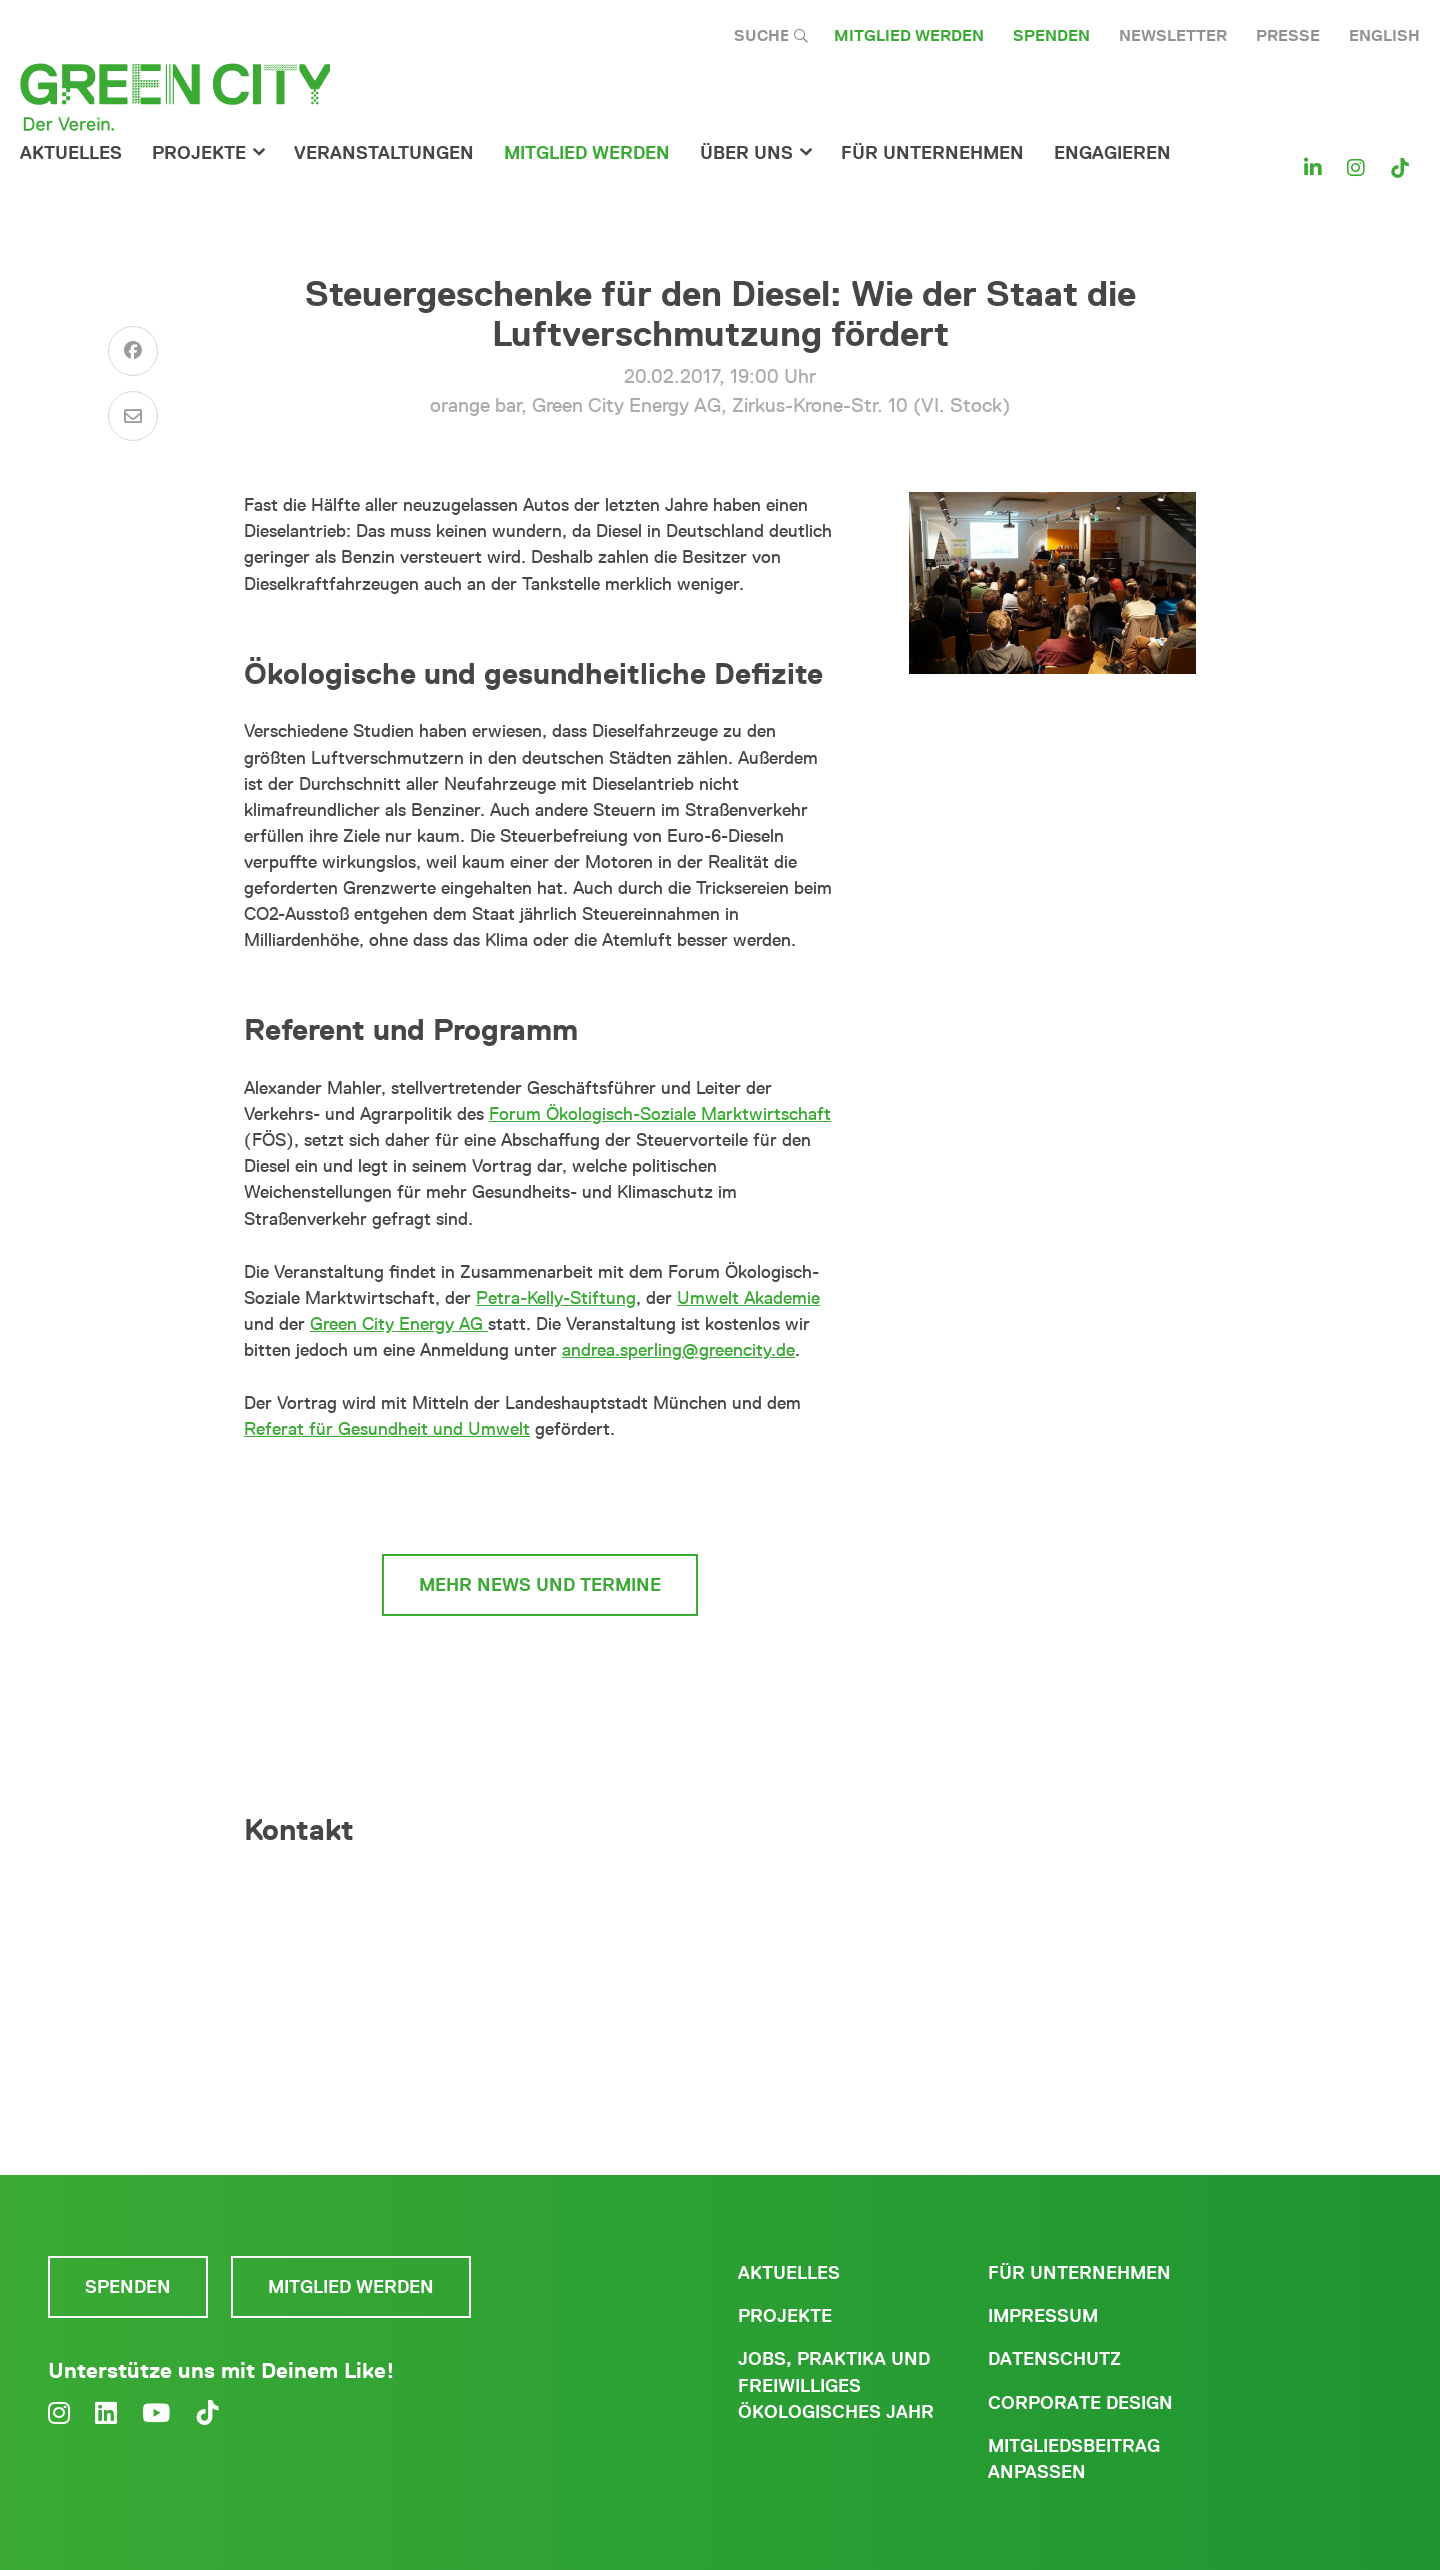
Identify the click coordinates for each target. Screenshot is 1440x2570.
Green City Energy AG (399, 1324)
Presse (1288, 35)
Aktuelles (71, 153)
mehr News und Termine (540, 1585)
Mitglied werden (909, 35)
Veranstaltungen (384, 153)
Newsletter (1173, 35)
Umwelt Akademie (748, 1298)
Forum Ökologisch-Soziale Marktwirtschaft (660, 1114)
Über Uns (746, 153)
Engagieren (1112, 153)
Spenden (1051, 35)
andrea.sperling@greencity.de (678, 1350)
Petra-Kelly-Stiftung (556, 1298)
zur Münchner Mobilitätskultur (540, 1498)
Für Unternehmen (1079, 2273)
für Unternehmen (932, 153)
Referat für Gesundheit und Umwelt (387, 1429)
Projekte (199, 153)
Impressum (1043, 2316)
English (1384, 35)
